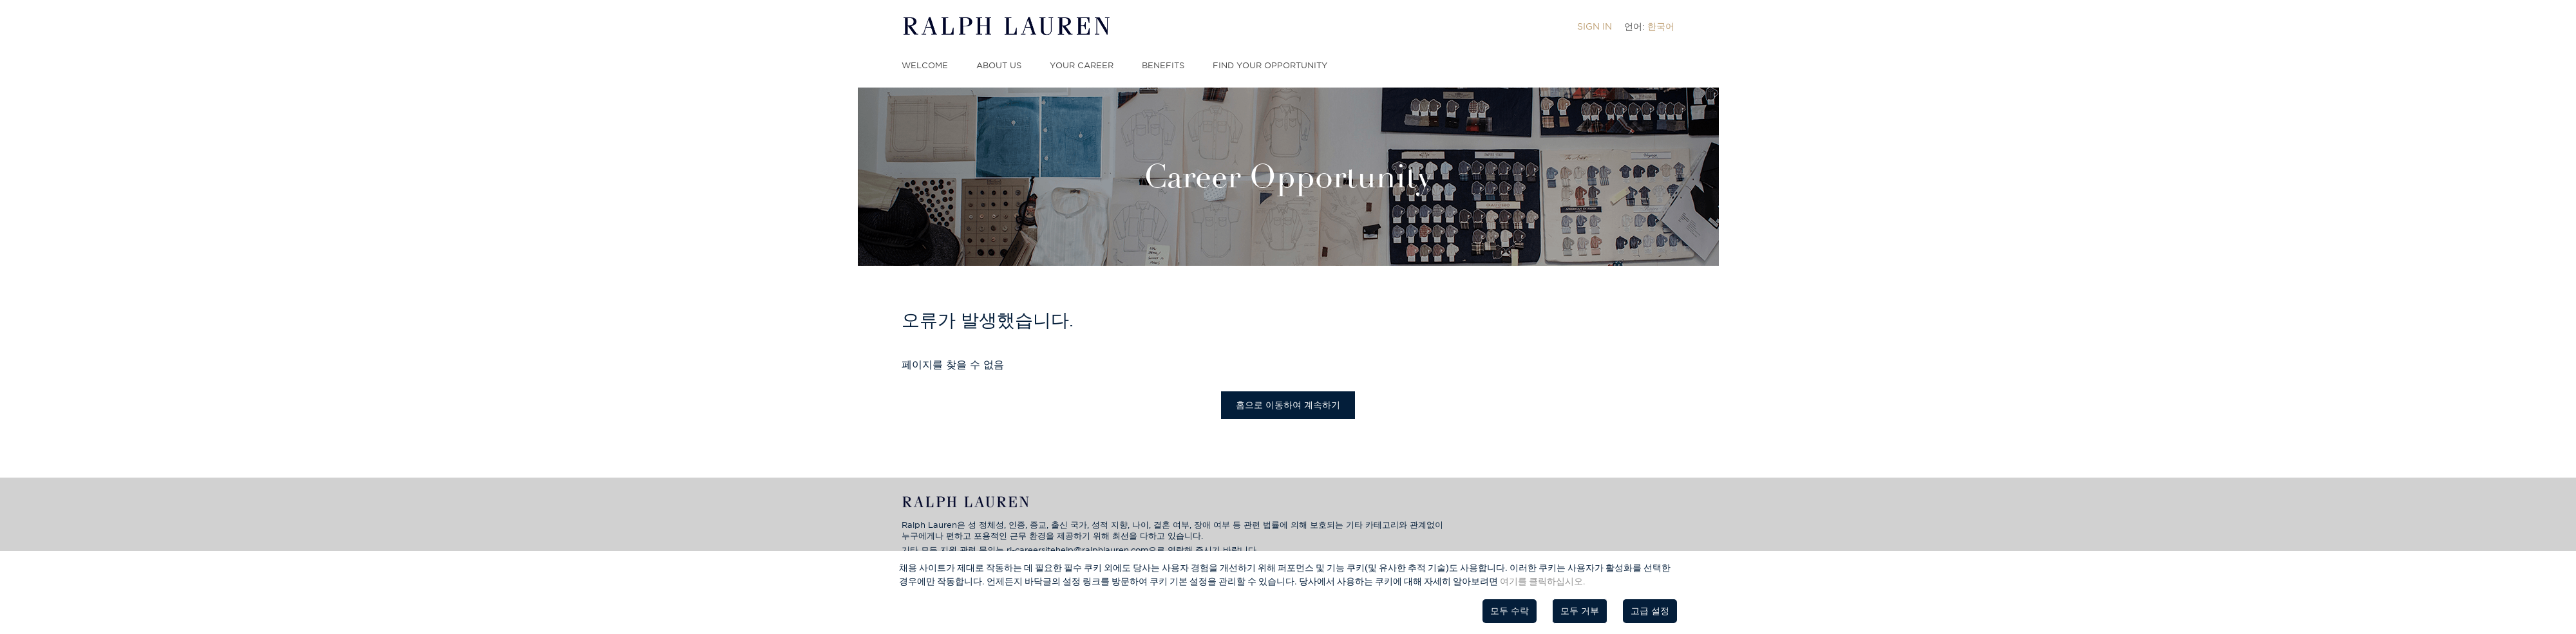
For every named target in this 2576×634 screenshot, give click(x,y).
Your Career (1081, 65)
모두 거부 (1579, 611)
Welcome (925, 65)
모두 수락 (1509, 611)
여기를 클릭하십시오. (1543, 581)
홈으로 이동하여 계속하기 (1288, 405)
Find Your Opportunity (1270, 65)
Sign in (1594, 26)
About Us (998, 65)
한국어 (1660, 26)
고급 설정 (1650, 611)
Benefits (1163, 65)
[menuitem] (1594, 26)
